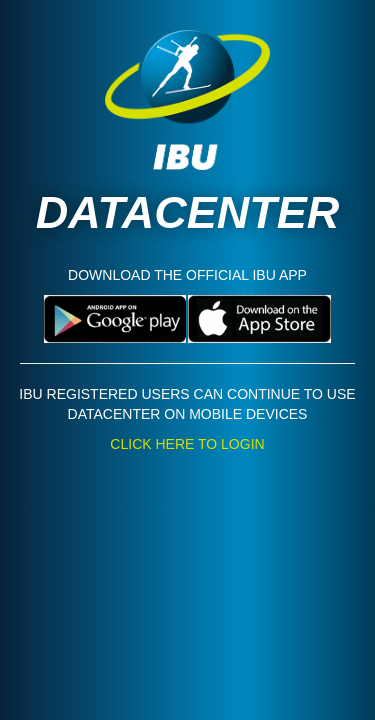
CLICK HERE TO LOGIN (187, 444)
